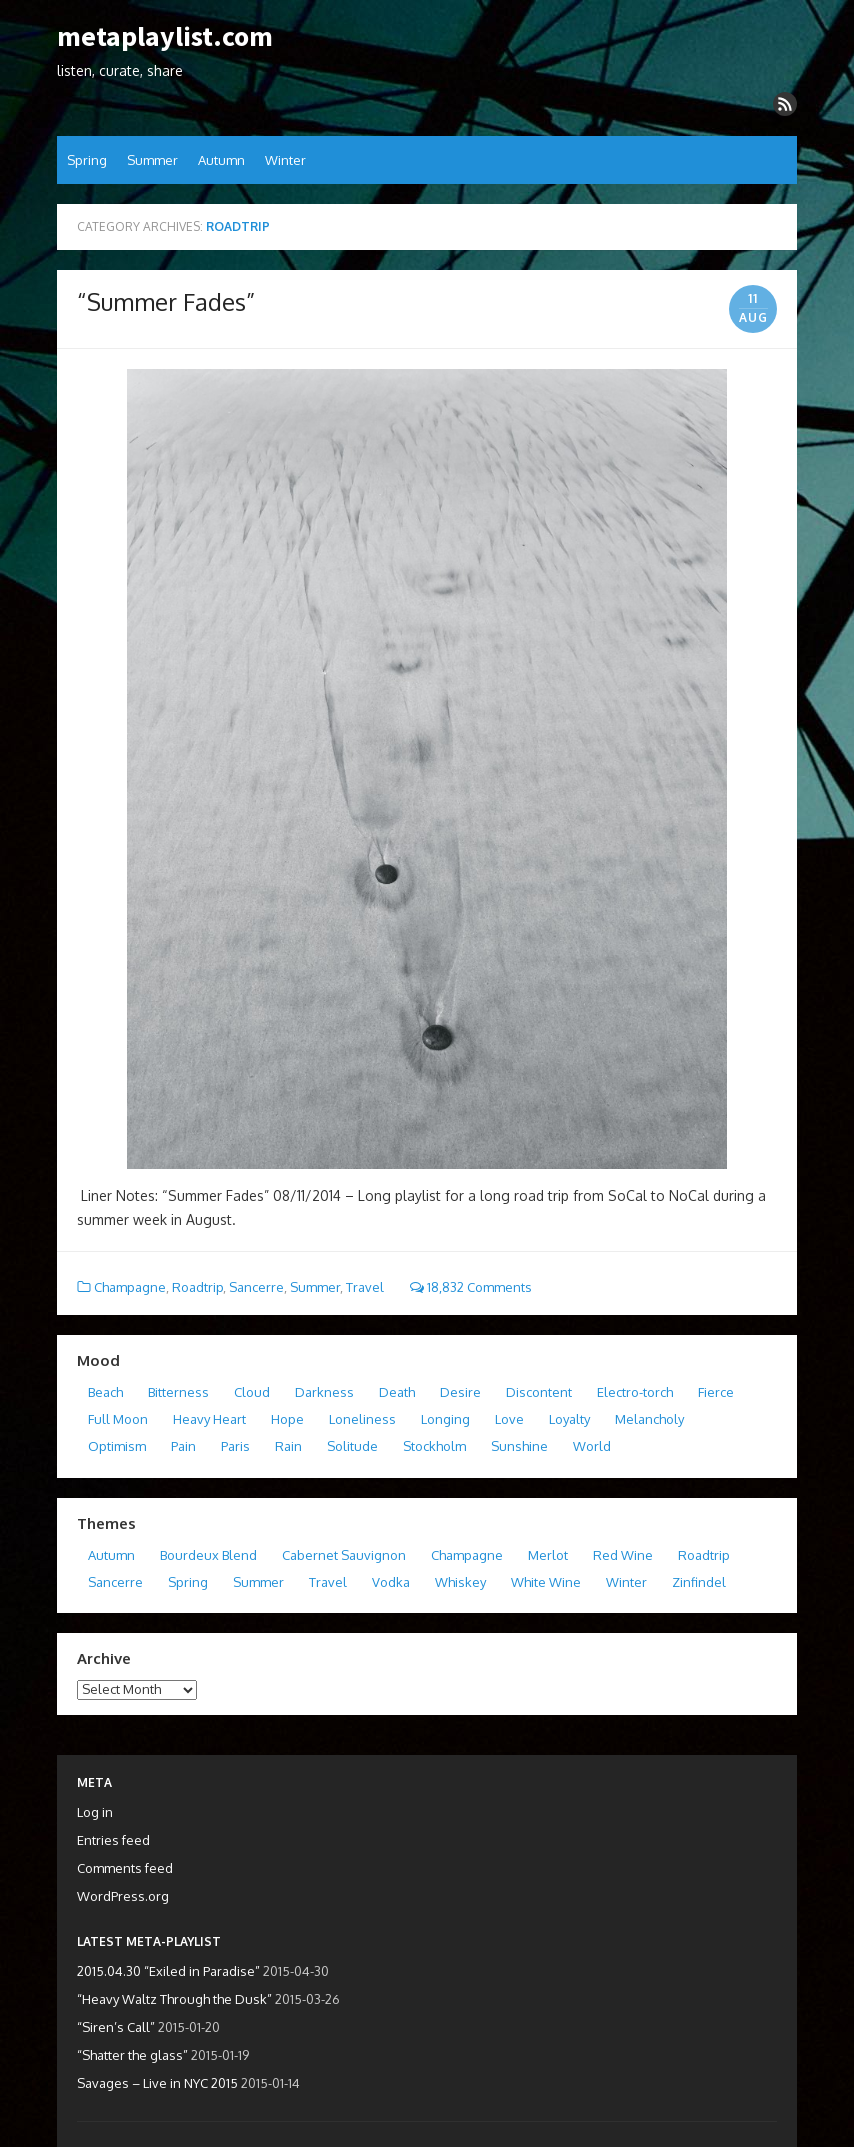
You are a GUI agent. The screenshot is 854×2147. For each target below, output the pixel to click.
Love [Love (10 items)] (509, 1419)
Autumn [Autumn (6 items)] (111, 1555)
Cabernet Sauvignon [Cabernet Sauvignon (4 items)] (344, 1555)
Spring (87, 160)
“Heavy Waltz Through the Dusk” (174, 1999)
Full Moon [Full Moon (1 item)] (118, 1419)
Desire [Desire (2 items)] (460, 1392)
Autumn (221, 160)
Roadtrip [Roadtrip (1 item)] (704, 1555)
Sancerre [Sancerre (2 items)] (115, 1582)
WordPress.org (123, 1896)
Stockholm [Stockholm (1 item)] (434, 1446)
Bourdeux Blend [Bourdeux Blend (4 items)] (208, 1555)
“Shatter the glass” (132, 2055)
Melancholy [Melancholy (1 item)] (649, 1419)
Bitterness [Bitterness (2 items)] (178, 1392)
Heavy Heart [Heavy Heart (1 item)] (209, 1419)
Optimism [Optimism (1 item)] (117, 1446)
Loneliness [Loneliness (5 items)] (362, 1419)
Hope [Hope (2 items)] (287, 1419)
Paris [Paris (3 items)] (235, 1446)
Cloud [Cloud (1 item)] (252, 1392)
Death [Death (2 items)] (397, 1392)
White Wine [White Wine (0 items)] (546, 1582)
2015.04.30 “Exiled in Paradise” (168, 1971)
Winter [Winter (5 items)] (626, 1582)
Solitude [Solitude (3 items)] (352, 1446)
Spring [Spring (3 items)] (188, 1582)
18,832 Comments (471, 1287)
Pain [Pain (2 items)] (183, 1446)
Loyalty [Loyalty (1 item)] (569, 1419)
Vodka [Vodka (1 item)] (391, 1582)
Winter (285, 160)
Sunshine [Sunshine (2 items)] (519, 1446)
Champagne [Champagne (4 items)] (467, 1555)
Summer (152, 160)
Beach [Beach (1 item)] (105, 1392)
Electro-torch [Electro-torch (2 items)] (635, 1392)
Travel (365, 1287)
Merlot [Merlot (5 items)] (548, 1555)
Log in (95, 1812)
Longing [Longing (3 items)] (445, 1419)
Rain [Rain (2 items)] (288, 1446)
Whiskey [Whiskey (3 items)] (460, 1582)
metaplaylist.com (165, 37)
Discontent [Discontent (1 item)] (539, 1392)
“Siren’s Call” (116, 2027)
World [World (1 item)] (592, 1446)
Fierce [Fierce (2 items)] (716, 1392)
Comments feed (125, 1868)
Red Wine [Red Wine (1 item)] (623, 1555)
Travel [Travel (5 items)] (328, 1582)
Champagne (130, 1287)
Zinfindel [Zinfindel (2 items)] (699, 1582)
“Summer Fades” (166, 301)
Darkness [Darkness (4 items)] (324, 1392)
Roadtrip (197, 1287)
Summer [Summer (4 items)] (258, 1582)
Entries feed (113, 1840)
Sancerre (256, 1287)
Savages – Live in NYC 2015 (157, 2083)
